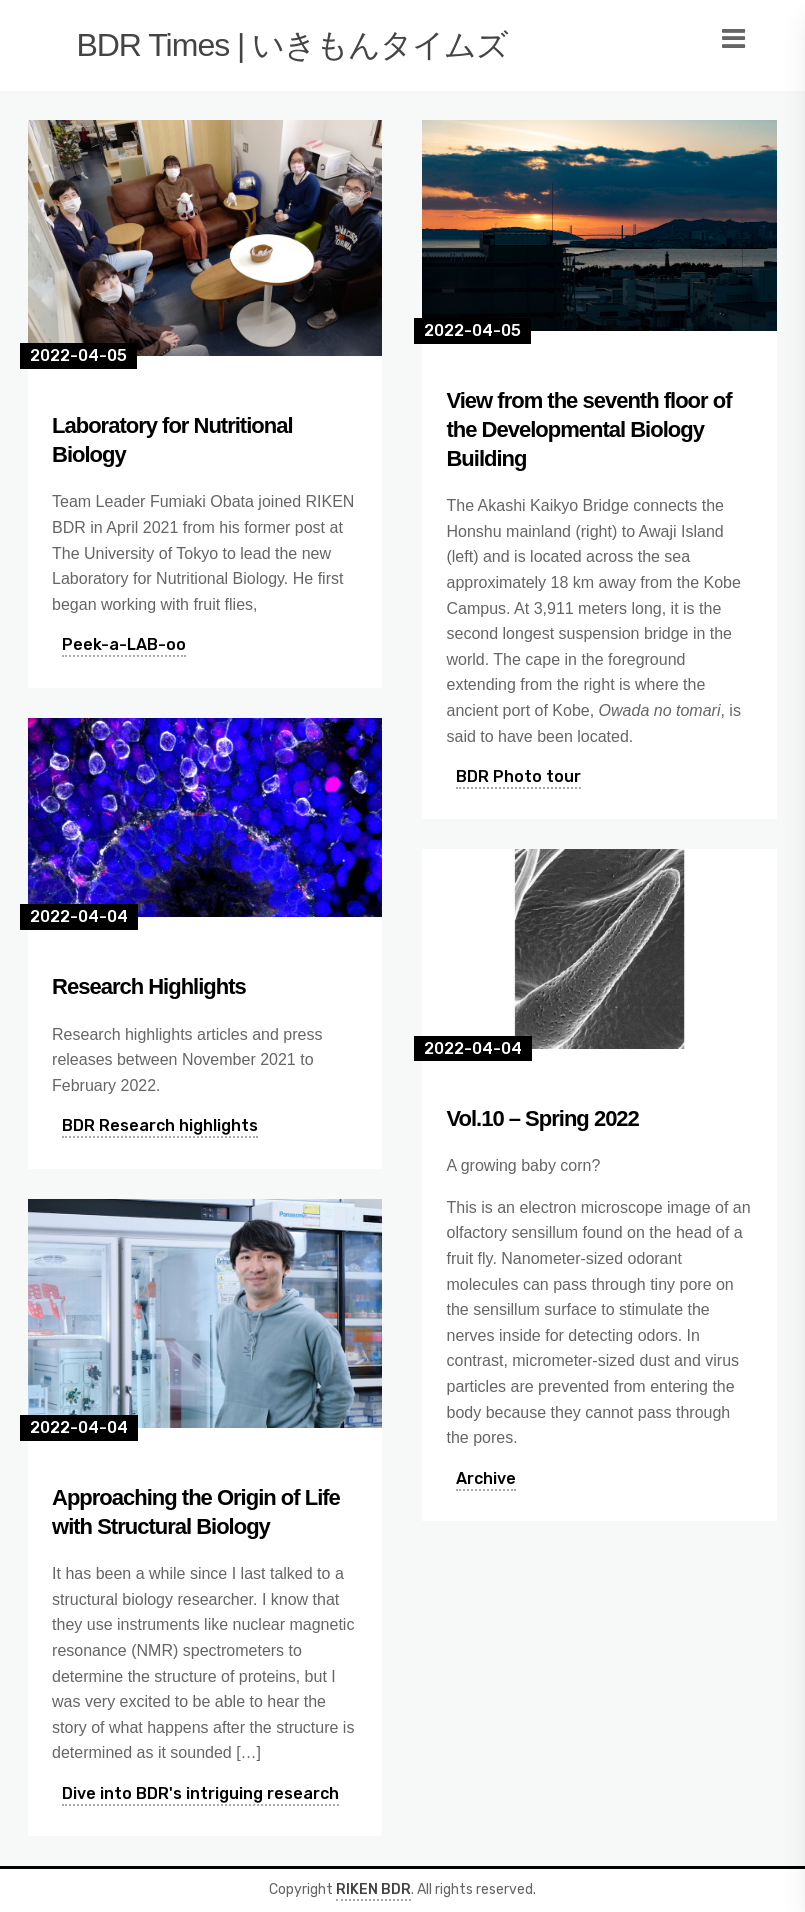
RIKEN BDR (373, 1889)
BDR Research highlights (160, 1125)
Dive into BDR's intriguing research (200, 1793)
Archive (486, 1478)
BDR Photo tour (518, 776)
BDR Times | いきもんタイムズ (292, 45)
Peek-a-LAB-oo (124, 644)
